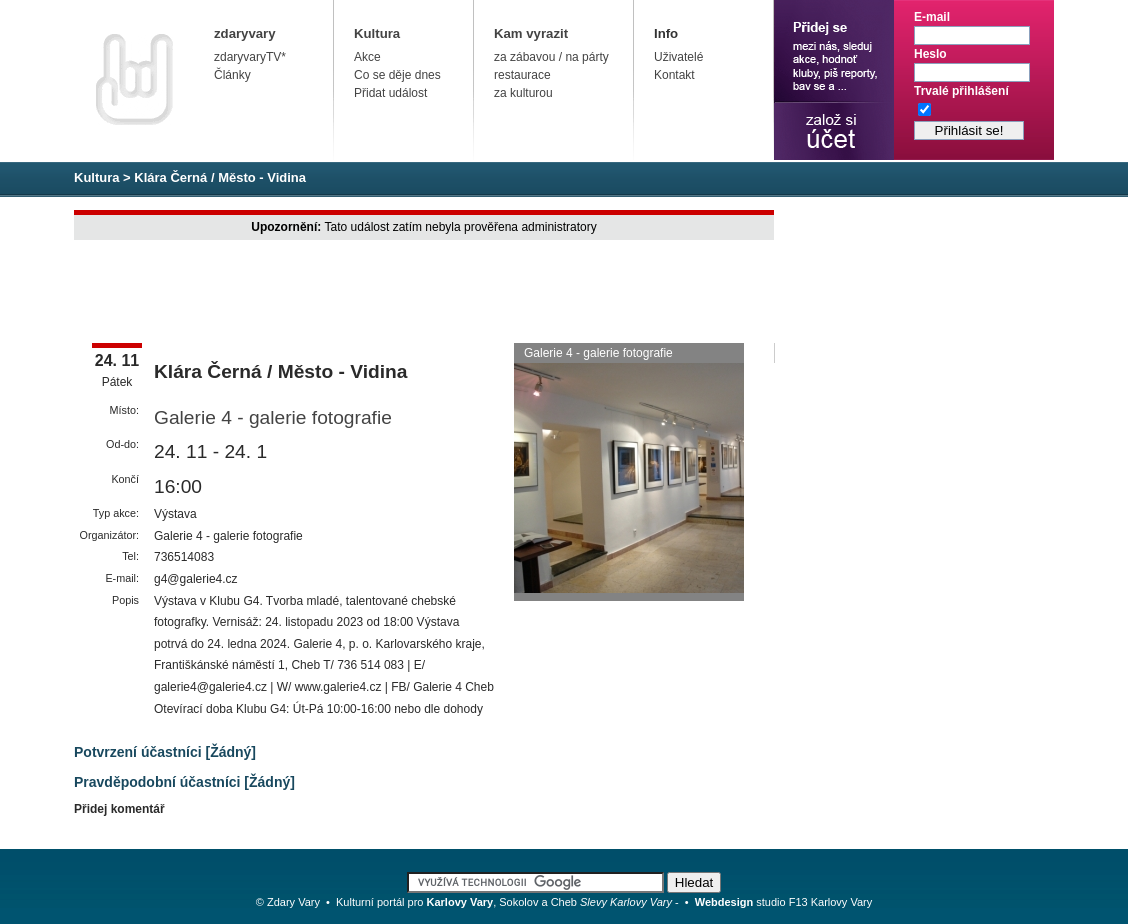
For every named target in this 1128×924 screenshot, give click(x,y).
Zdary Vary (293, 902)
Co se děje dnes (397, 75)
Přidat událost (390, 93)
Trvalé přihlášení (961, 91)
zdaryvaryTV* (250, 57)
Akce (367, 57)
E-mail (932, 17)
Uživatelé (678, 57)
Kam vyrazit (531, 33)
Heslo (930, 54)
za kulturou (523, 93)
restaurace (522, 75)
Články (232, 75)
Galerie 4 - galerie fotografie (273, 417)
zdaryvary (245, 33)
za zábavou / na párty (551, 57)
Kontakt (674, 75)
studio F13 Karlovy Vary (784, 902)
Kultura (377, 33)
